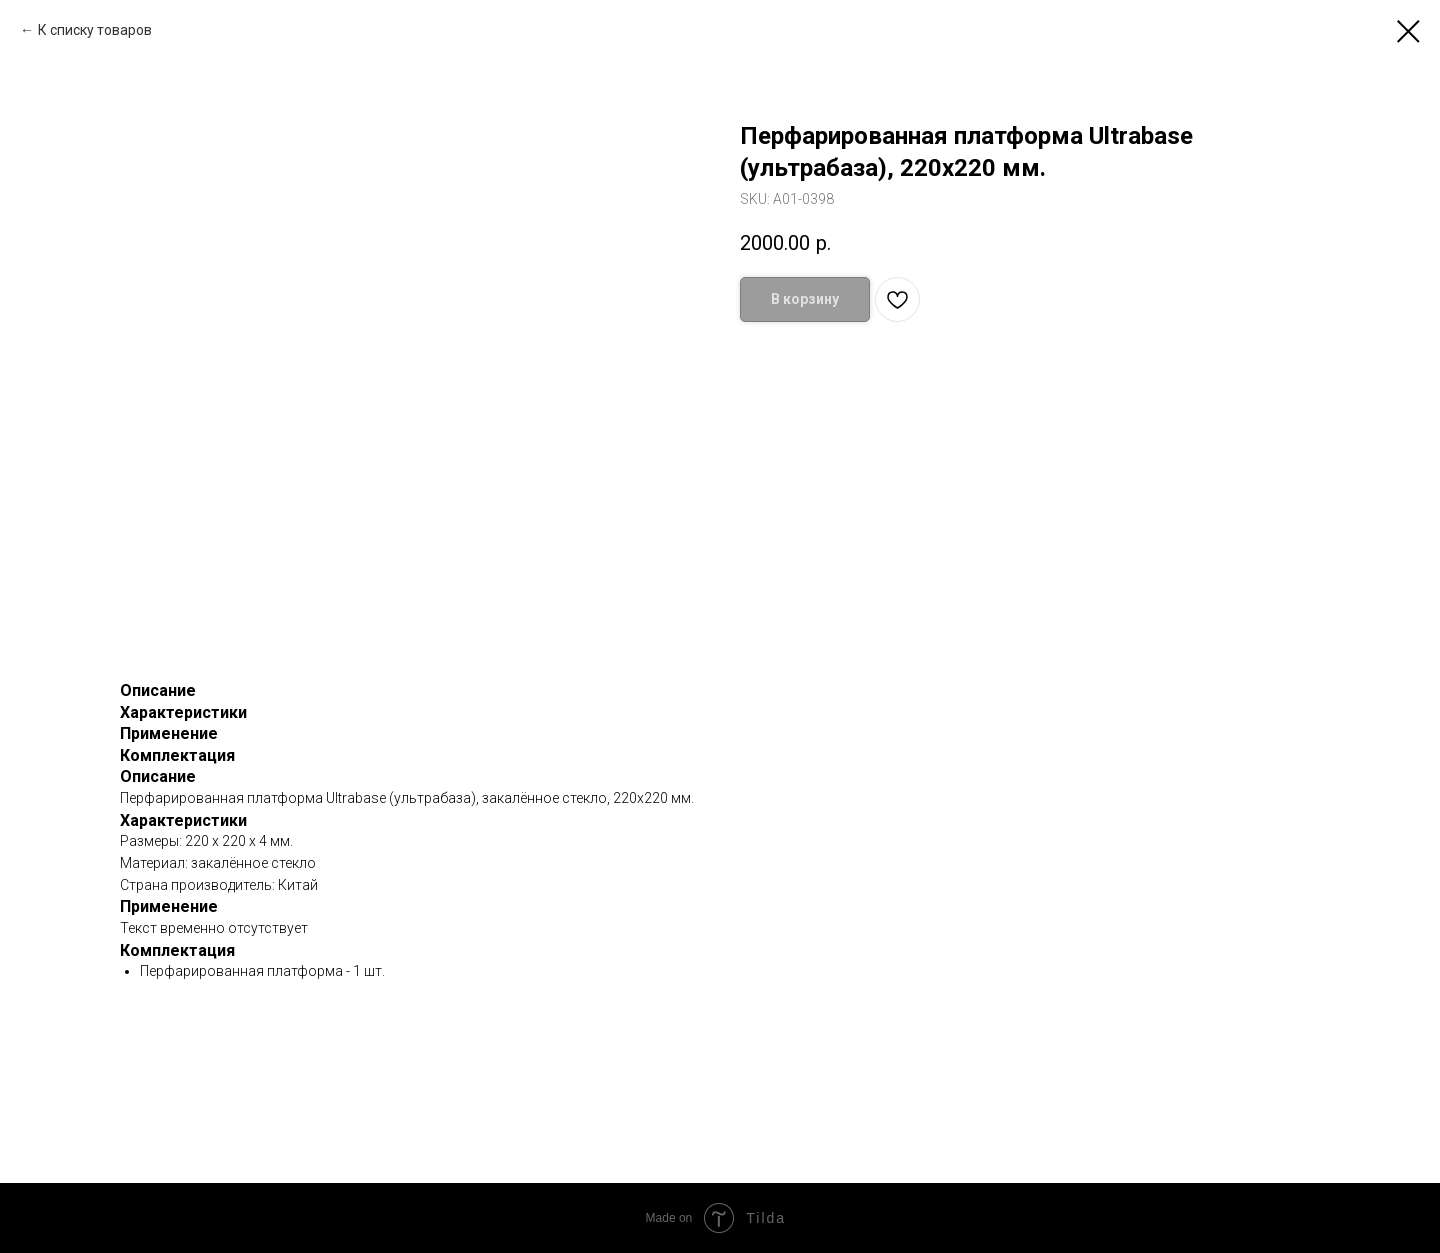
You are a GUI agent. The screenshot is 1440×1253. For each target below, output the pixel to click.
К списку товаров (95, 30)
